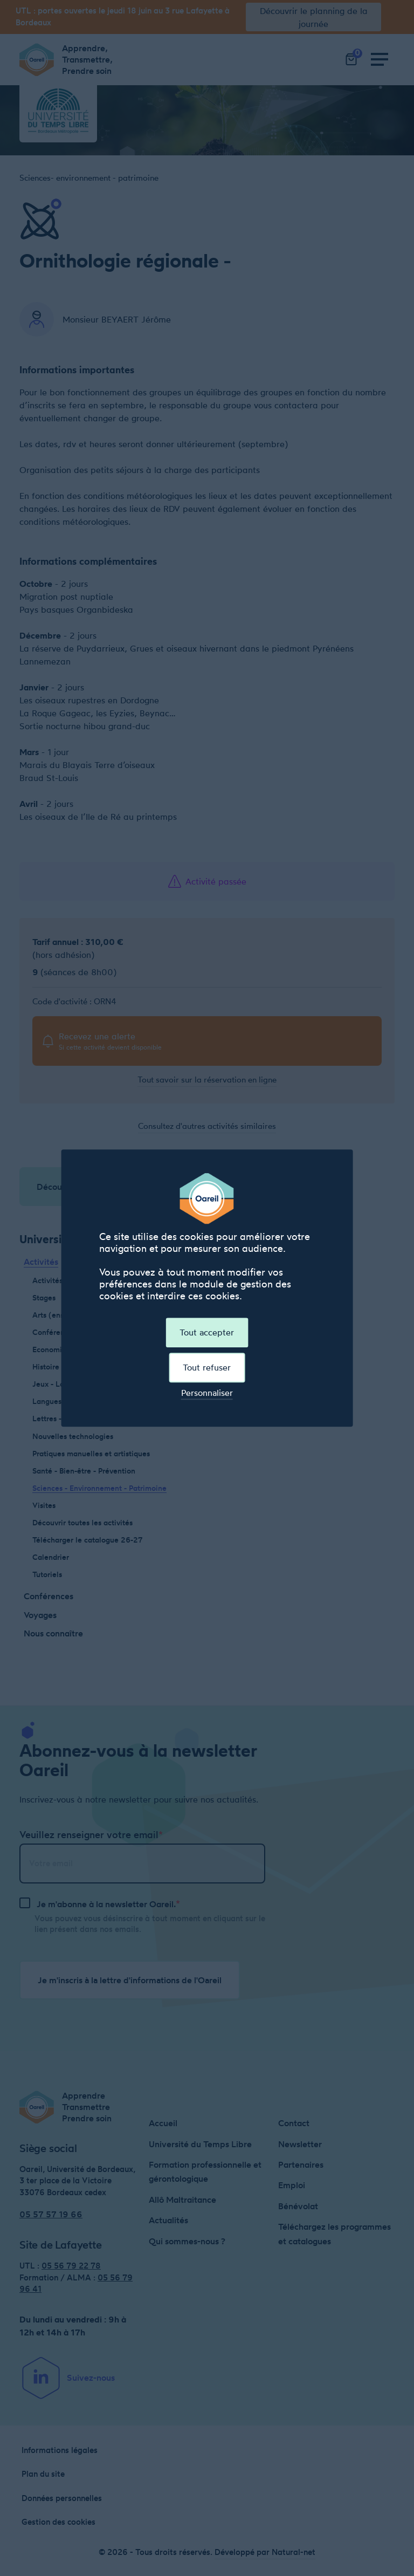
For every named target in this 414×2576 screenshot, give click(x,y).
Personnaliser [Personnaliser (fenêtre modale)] (207, 1393)
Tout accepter (207, 1332)
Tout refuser (207, 1367)
